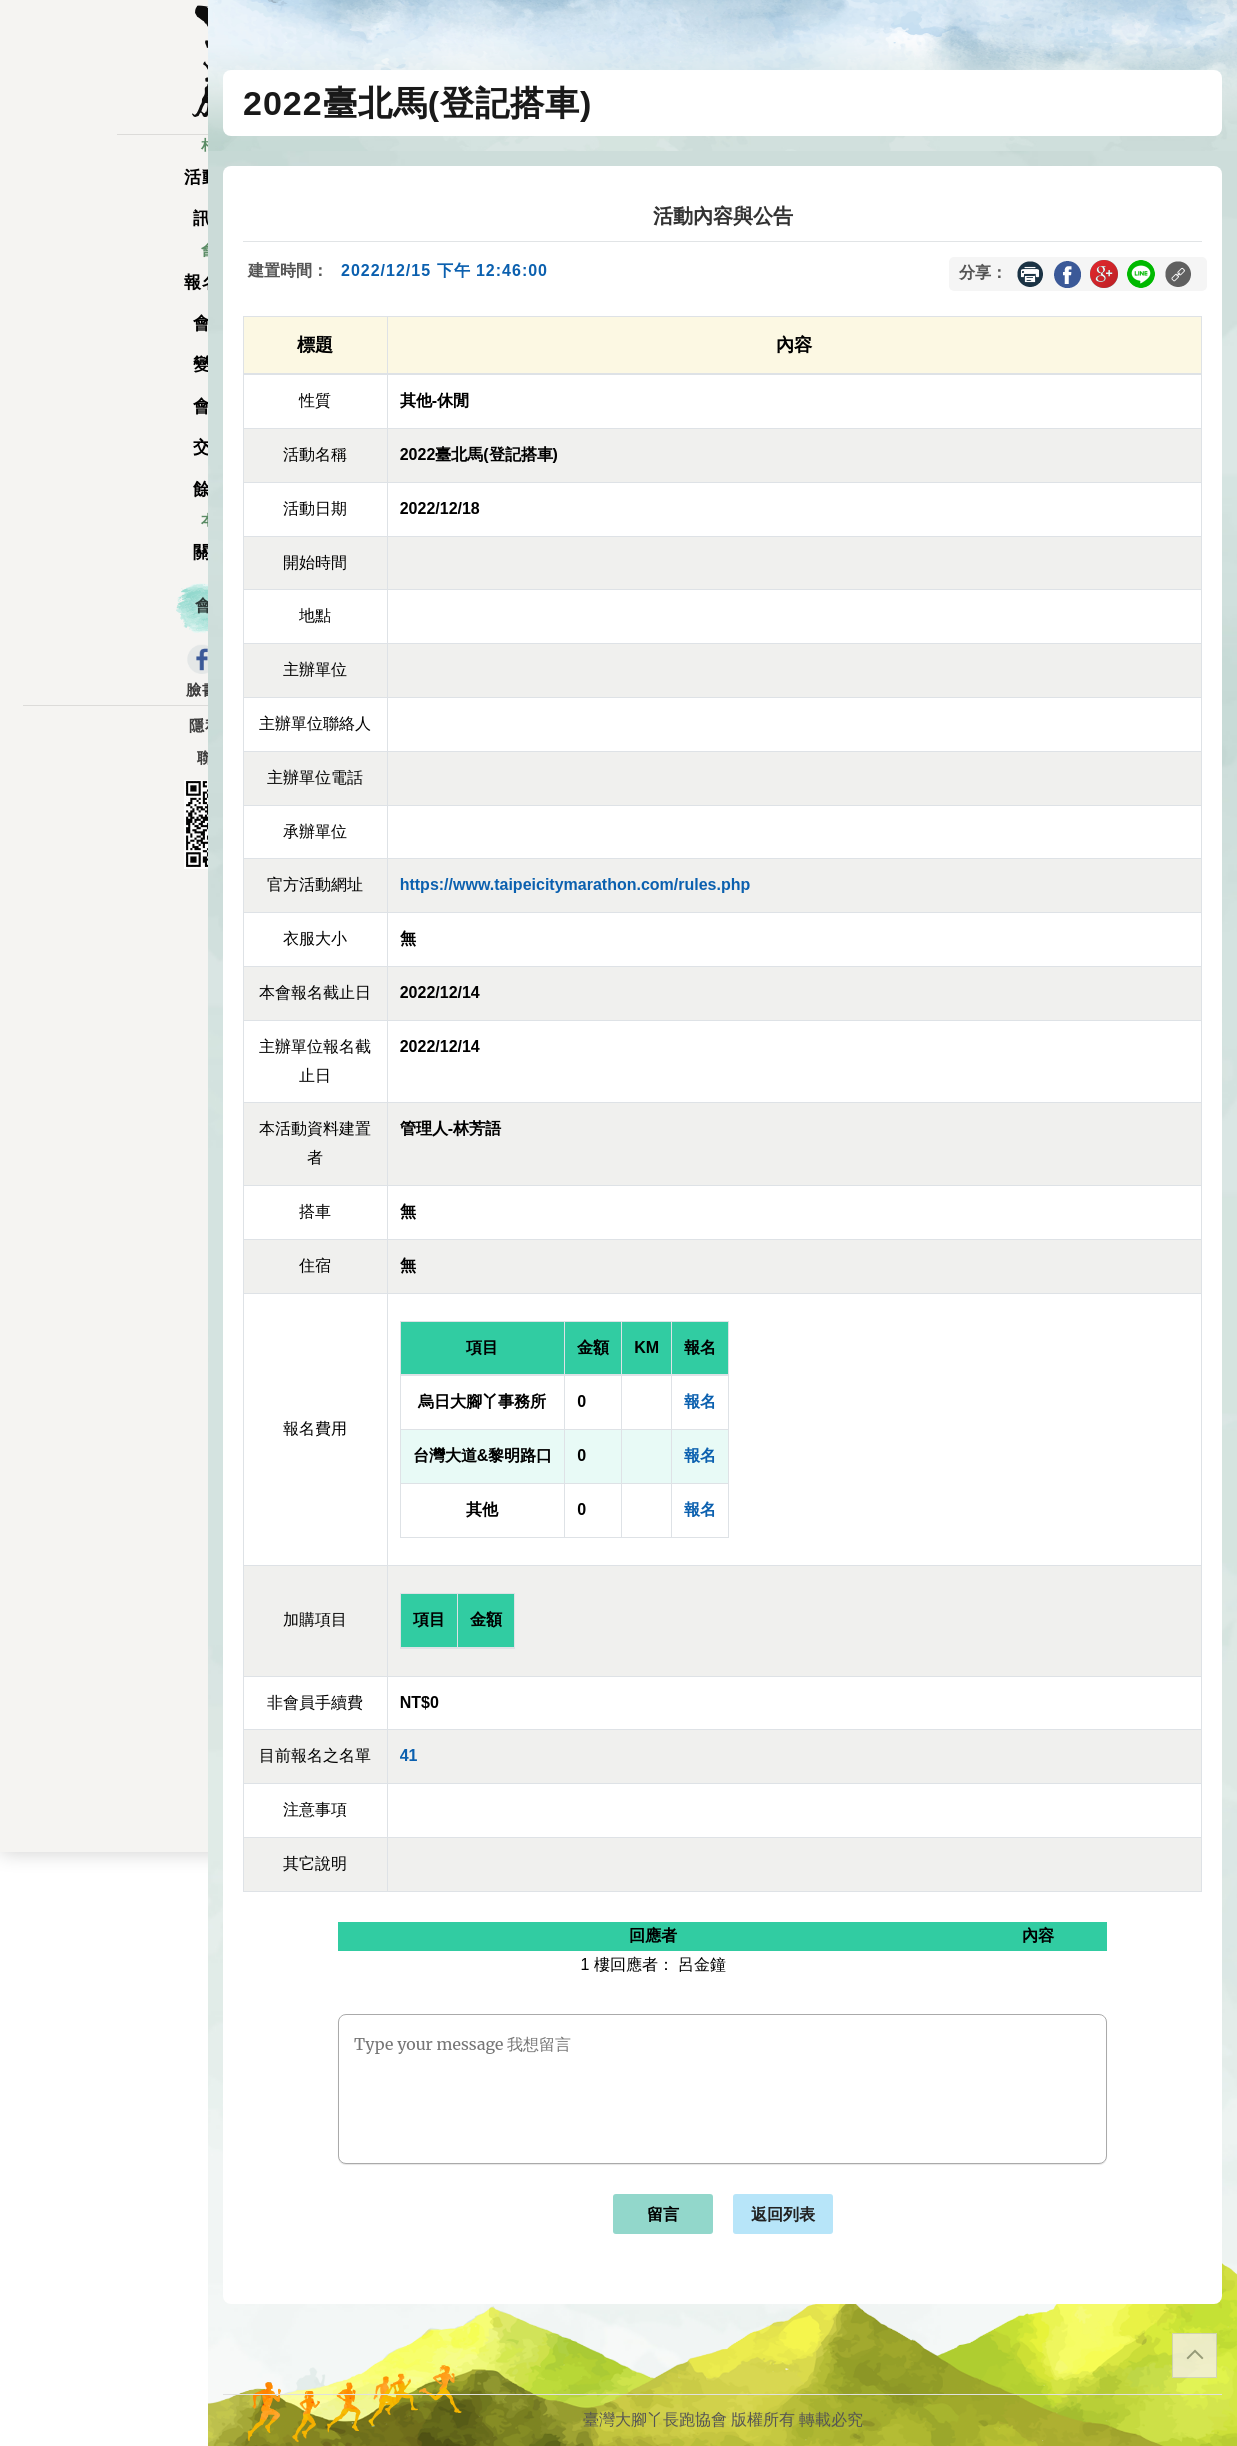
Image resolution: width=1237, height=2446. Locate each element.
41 (409, 1755)
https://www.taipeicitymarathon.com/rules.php (575, 884)
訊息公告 (104, 236)
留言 (663, 2214)
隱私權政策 (104, 744)
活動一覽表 (104, 195)
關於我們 (104, 570)
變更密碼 (104, 382)
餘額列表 (104, 506)
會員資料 (104, 424)
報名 (700, 1401)
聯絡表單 (104, 776)
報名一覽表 (104, 299)
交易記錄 (104, 465)
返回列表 (783, 2214)
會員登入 (104, 623)
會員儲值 (104, 341)
